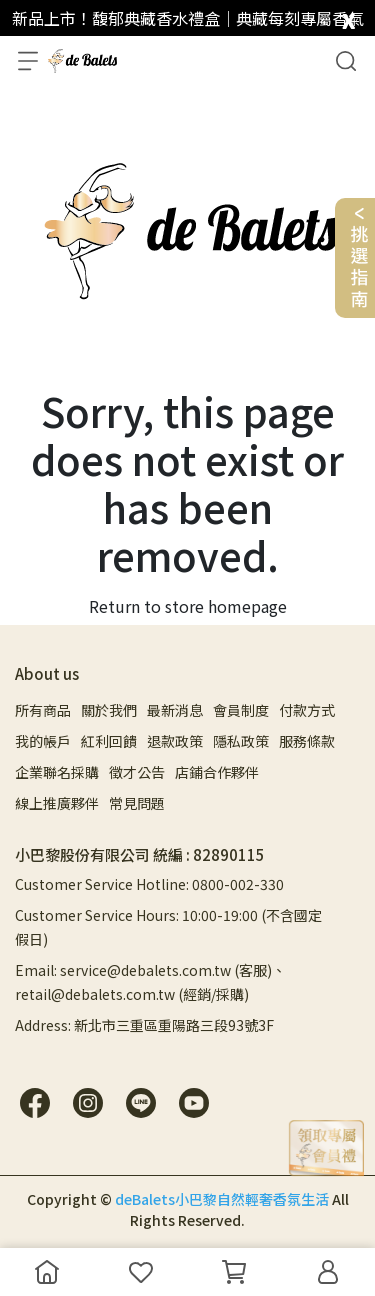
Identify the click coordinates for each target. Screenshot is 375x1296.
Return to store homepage (188, 606)
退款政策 (175, 741)
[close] (348, 16)
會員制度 (241, 710)
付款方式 (307, 710)
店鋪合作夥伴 (217, 772)
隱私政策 (241, 741)
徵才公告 (137, 772)
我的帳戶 (43, 741)
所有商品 (43, 710)
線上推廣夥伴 (57, 803)
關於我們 (109, 710)
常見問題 (137, 803)
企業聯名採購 (57, 772)
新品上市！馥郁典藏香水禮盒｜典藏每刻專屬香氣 (188, 18)
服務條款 (307, 741)
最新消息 (175, 710)
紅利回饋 (109, 741)
